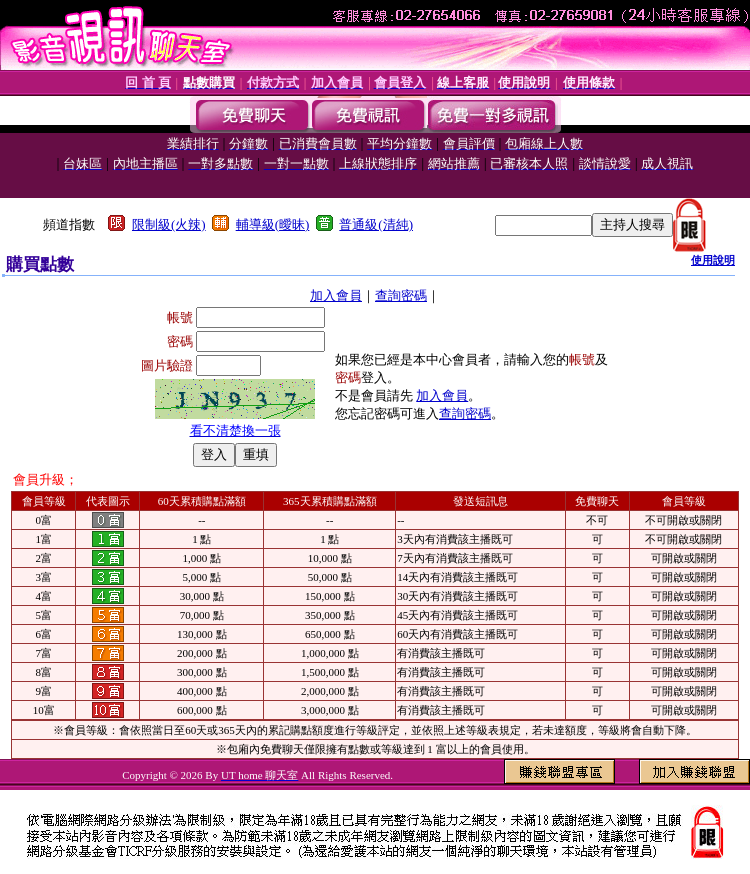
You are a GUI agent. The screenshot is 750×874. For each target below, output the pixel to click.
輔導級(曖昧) (273, 224)
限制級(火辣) (169, 224)
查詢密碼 (401, 295)
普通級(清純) (376, 224)
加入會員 (336, 295)
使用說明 (713, 260)
